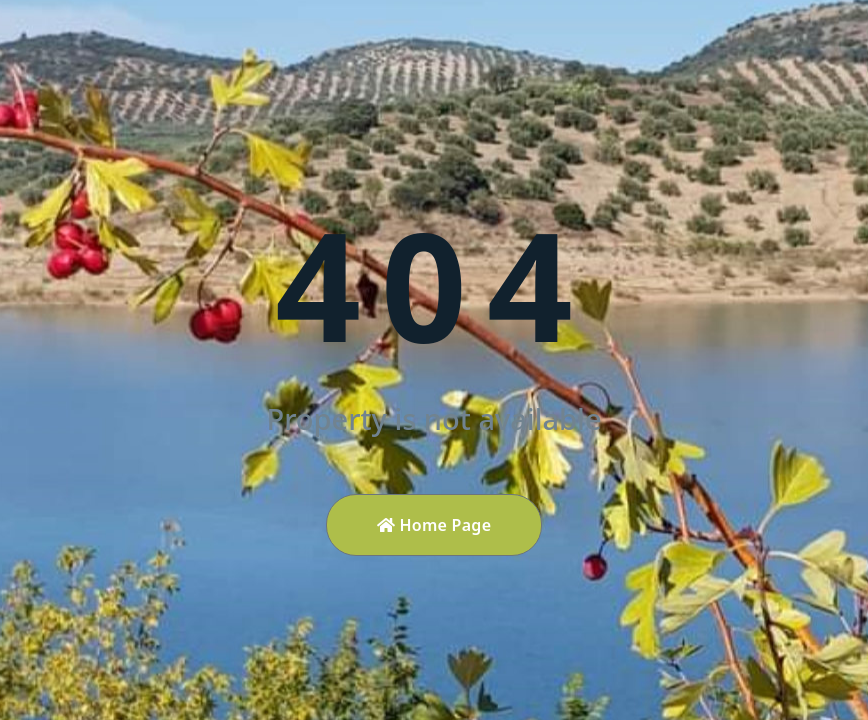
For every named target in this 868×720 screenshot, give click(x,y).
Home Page (434, 525)
